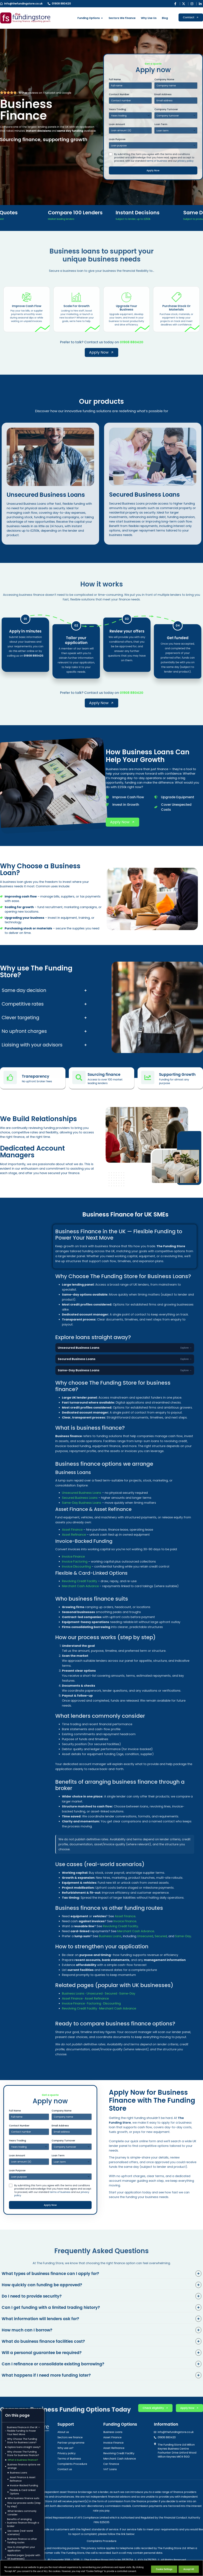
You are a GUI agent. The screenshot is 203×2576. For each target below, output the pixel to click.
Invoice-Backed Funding (24, 2485)
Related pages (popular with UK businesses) (23, 2557)
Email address (163, 94)
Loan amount (117, 124)
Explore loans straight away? (24, 2447)
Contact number (119, 94)
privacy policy (186, 160)
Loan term (160, 124)
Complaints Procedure (101, 2541)
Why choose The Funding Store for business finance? (23, 2453)
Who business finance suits (23, 2498)
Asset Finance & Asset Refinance (22, 2479)
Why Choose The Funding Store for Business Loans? (22, 2440)
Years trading (117, 109)
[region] (101, 2568)
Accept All (188, 2569)
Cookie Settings (164, 2569)
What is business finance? (23, 2460)
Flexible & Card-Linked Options (22, 2491)
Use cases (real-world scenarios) (20, 2532)
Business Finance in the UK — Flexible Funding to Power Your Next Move (23, 2431)
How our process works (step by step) (24, 2504)
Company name (164, 79)
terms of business (156, 160)
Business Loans (18, 2472)
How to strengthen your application (21, 2548)
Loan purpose (117, 139)
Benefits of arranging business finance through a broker (23, 2523)
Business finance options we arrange (23, 2466)
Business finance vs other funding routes (22, 2540)
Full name (115, 79)
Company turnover (166, 109)
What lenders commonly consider (21, 2512)
